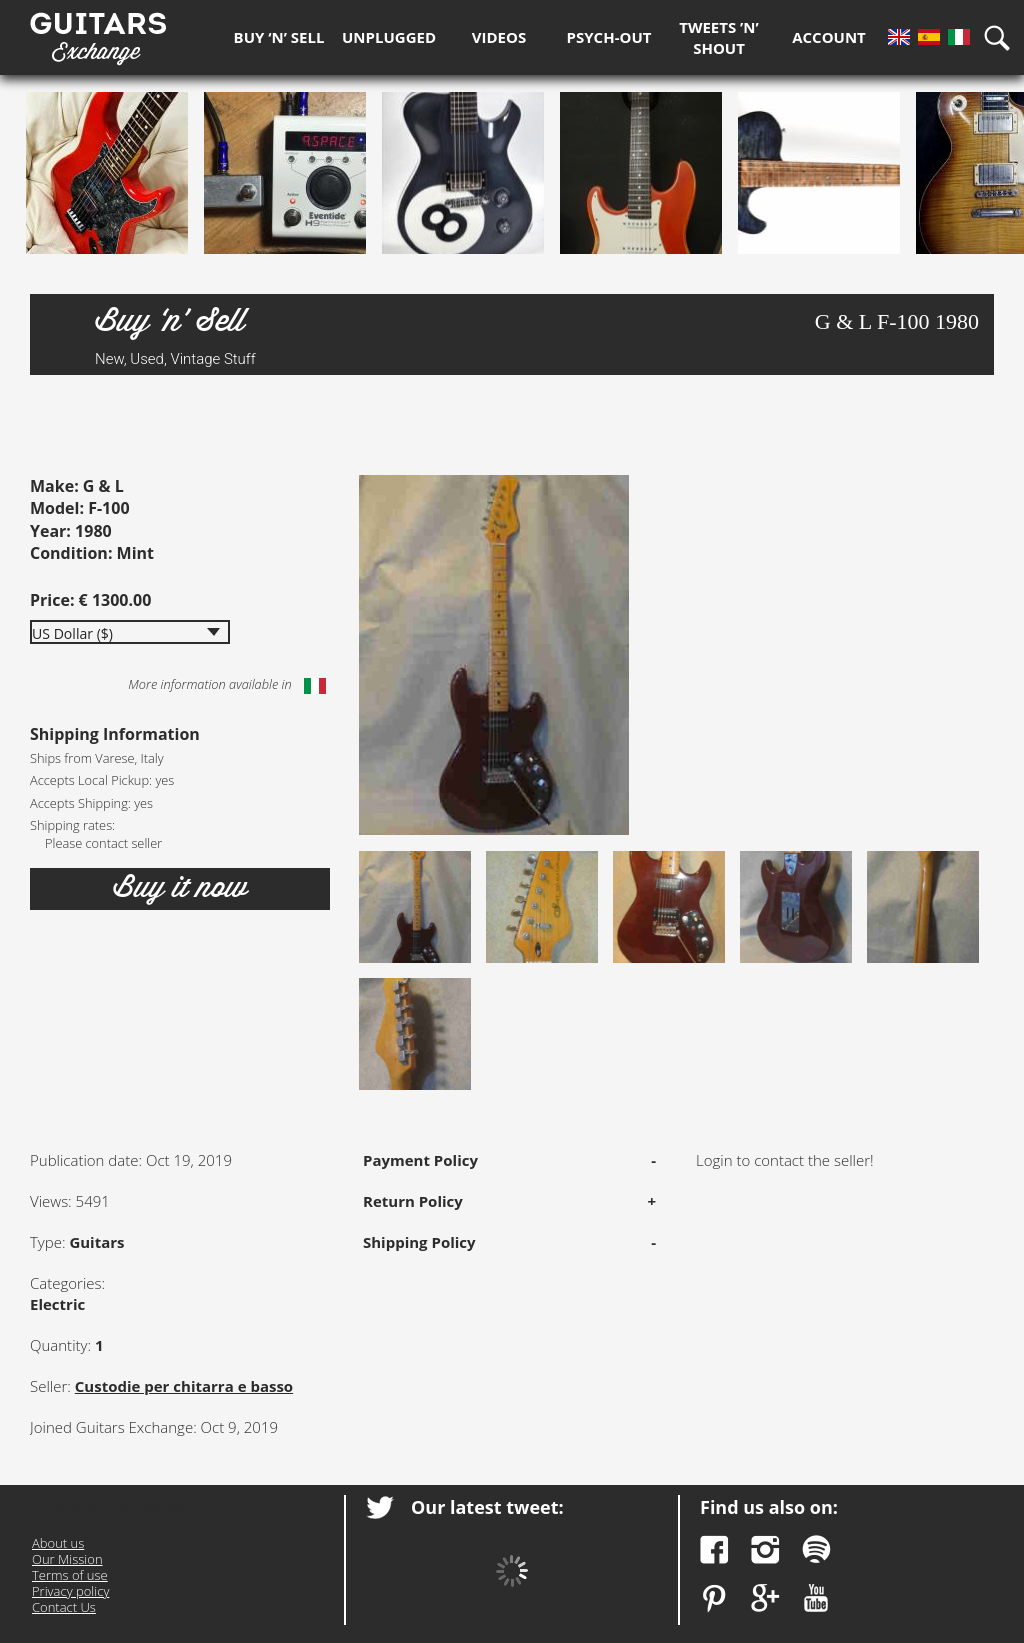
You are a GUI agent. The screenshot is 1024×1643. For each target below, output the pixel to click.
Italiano (315, 686)
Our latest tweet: (487, 1507)
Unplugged (389, 37)
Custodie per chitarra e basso (184, 1386)
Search (1004, 37)
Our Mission (67, 1559)
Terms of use (70, 1575)
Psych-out (609, 37)
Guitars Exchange (98, 33)
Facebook (714, 1549)
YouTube (816, 1598)
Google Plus (765, 1598)
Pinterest (714, 1598)
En (899, 37)
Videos (499, 37)
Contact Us (64, 1607)
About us (58, 1543)
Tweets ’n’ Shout (719, 37)
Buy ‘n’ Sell (279, 37)
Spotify (816, 1549)
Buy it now (180, 888)
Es (929, 37)
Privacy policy (70, 1591)
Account (829, 37)
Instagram (765, 1549)
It (959, 37)
